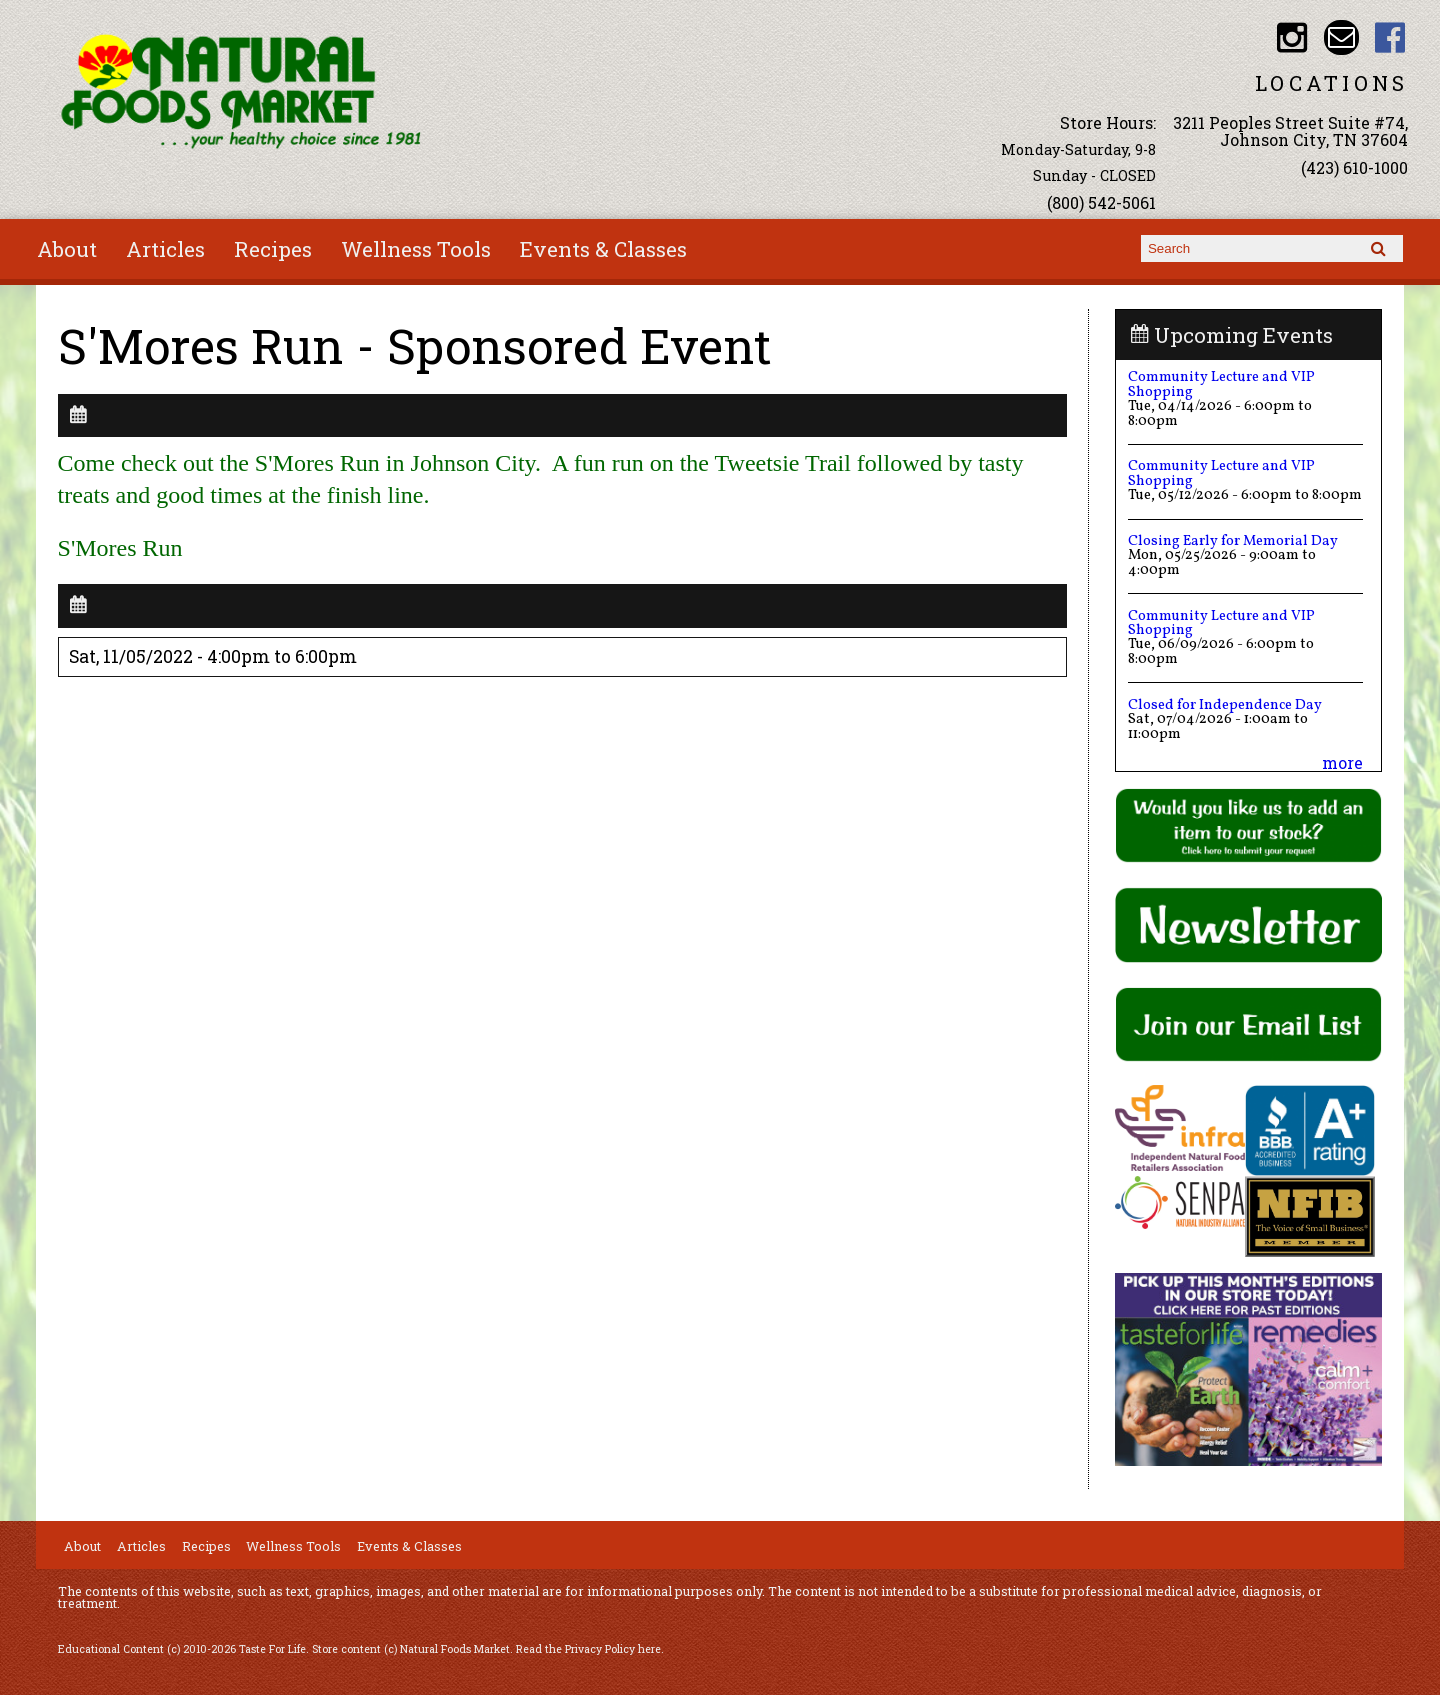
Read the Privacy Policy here (588, 1649)
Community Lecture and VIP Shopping (1221, 384)
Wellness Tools (416, 249)
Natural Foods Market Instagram (1292, 37)
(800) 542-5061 (1101, 202)
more (1342, 762)
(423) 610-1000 (1354, 167)
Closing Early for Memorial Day (1233, 541)
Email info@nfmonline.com (1341, 37)
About (67, 249)
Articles (165, 249)
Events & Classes (603, 249)
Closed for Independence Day (1225, 705)
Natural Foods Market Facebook (1390, 37)
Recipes (273, 249)
